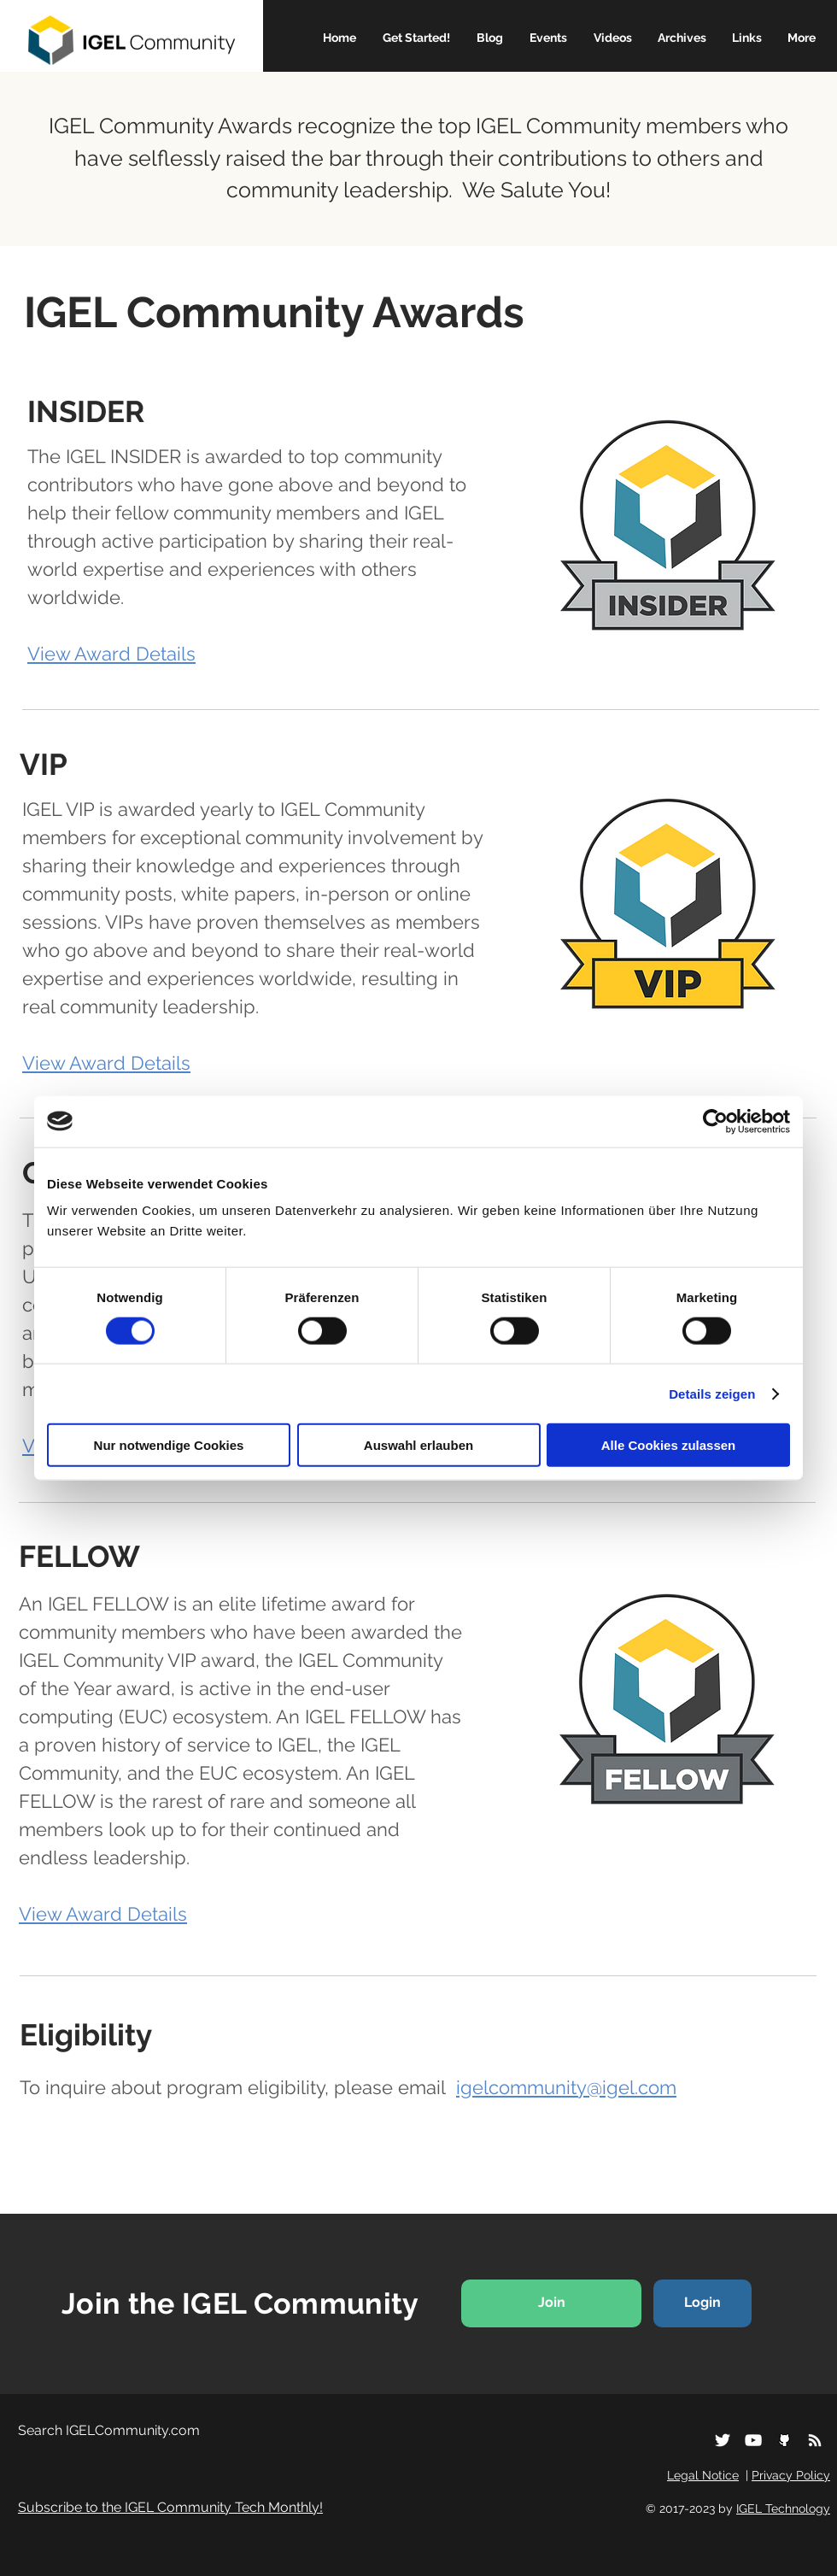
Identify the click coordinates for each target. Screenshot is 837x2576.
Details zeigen (712, 1393)
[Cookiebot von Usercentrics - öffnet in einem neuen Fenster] (715, 1121)
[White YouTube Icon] (753, 2440)
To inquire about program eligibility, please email (348, 2087)
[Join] (551, 2303)
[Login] (702, 2303)
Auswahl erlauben (418, 1445)
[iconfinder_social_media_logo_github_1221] (784, 2440)
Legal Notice (703, 2475)
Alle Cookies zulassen (668, 1445)
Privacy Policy (791, 2475)
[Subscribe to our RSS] (815, 2440)
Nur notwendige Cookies (169, 1445)
